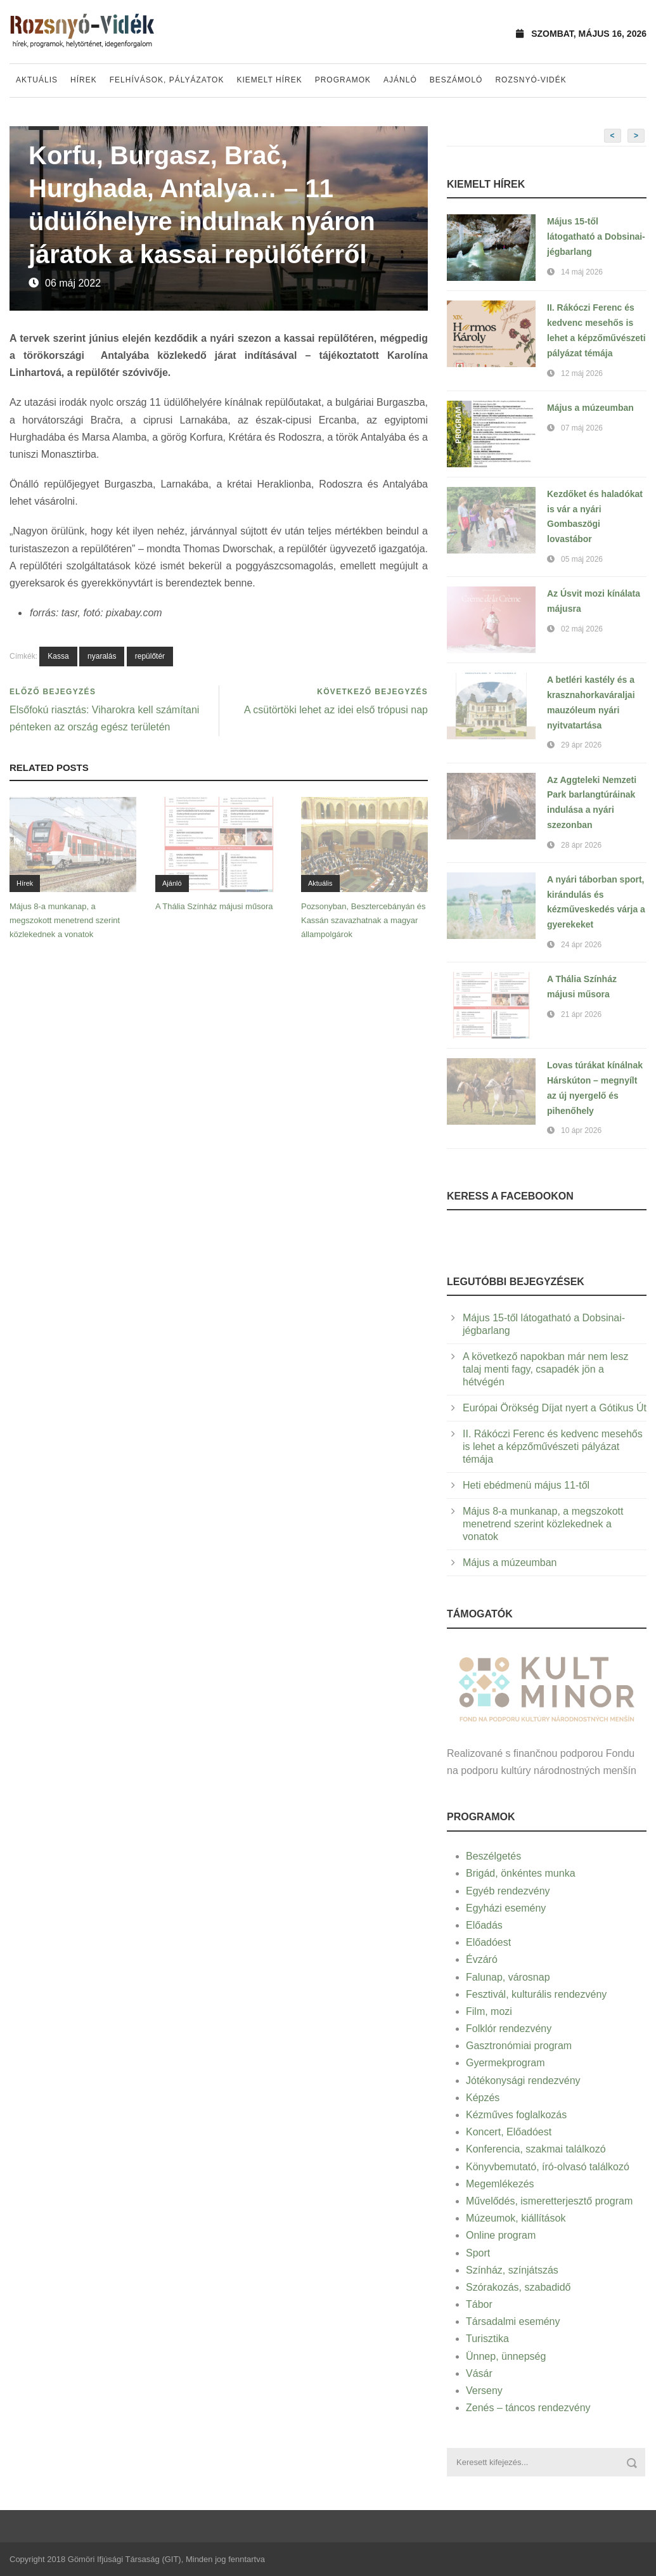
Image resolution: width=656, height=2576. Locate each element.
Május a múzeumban (590, 408)
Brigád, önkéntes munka (521, 1873)
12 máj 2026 (582, 373)
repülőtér (150, 656)
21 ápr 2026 (581, 1014)
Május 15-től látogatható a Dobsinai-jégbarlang (596, 236)
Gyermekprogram (505, 2062)
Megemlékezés (500, 2183)
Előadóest (488, 1942)
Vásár (479, 2373)
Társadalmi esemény (513, 2321)
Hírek (83, 79)
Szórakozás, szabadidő (518, 2287)
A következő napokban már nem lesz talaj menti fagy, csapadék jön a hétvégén (545, 1369)
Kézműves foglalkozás (516, 2114)
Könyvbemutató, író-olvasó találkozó (547, 2166)
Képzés (482, 2097)
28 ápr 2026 (581, 845)
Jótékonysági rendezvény (523, 2080)
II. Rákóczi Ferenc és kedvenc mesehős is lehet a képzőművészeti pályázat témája (553, 1446)
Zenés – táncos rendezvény (528, 2407)
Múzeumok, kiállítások (515, 2218)
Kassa (58, 656)
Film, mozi (489, 2011)
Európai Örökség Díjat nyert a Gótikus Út (554, 1407)
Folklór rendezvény (508, 2028)
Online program (501, 2235)
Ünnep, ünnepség (506, 2356)
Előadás (484, 1925)
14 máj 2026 (582, 272)
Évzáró (482, 1959)
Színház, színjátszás (512, 2270)
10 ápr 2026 (581, 1130)
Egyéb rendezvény (508, 1891)
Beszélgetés (493, 1856)
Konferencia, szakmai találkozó (536, 2149)
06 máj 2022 (73, 283)
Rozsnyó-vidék (530, 79)
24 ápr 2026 (581, 944)
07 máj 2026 (582, 428)
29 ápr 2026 (581, 745)
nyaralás (101, 656)
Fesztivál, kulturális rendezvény (536, 1994)
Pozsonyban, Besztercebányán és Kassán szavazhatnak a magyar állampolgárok (363, 920)
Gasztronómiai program (519, 2045)
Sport (478, 2253)
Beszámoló (456, 79)
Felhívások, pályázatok (167, 79)
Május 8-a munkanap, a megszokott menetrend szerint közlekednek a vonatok (65, 920)
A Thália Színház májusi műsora (214, 906)
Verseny (484, 2390)
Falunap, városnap (508, 1977)
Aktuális (37, 79)
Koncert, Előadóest (508, 2131)
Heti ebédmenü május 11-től (526, 1485)
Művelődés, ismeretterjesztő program (549, 2201)
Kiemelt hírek (269, 79)
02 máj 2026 (582, 629)
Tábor (479, 2304)
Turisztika (487, 2338)
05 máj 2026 (582, 559)
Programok (343, 79)
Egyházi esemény (506, 1908)
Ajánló (400, 79)
